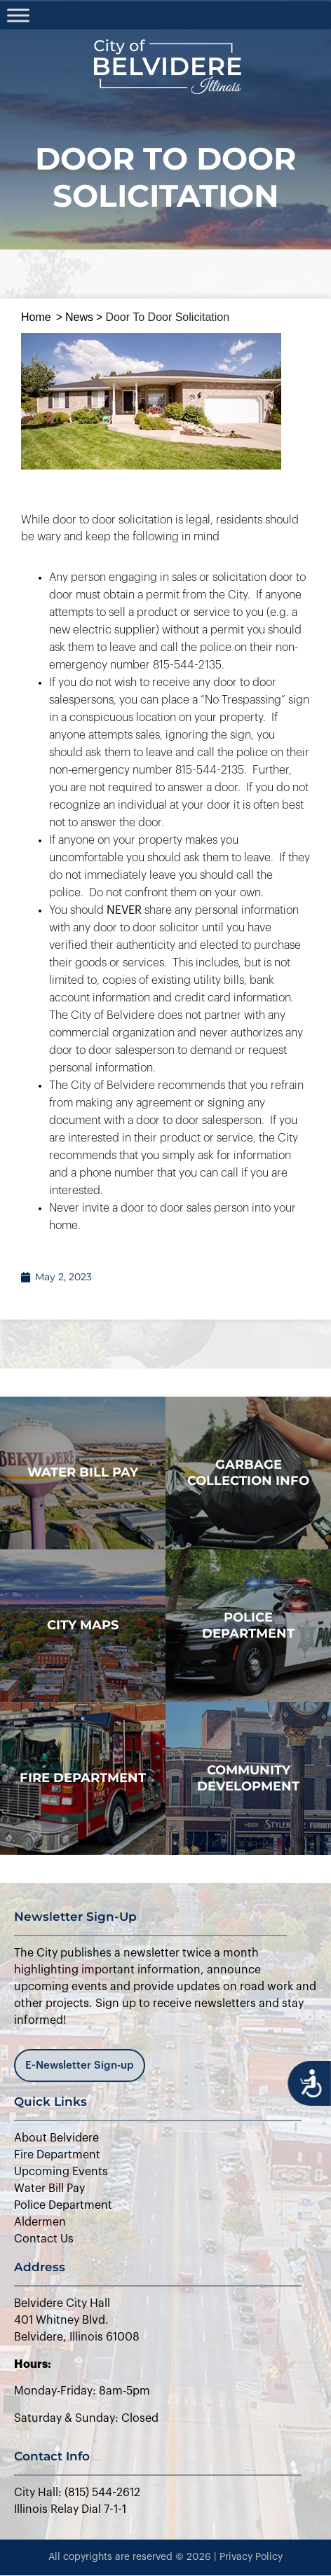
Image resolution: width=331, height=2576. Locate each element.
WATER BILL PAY (82, 1472)
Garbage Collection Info (248, 1472)
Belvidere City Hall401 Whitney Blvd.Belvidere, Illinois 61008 (77, 2320)
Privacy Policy (251, 2557)
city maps (83, 1625)
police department (248, 1625)
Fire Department (83, 1778)
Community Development (248, 1778)
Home (36, 317)
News (79, 317)
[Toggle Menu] (18, 15)
